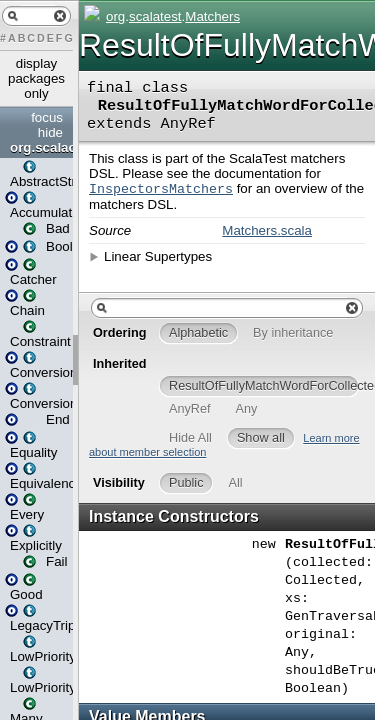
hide (50, 132)
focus (47, 117)
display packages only (36, 78)
